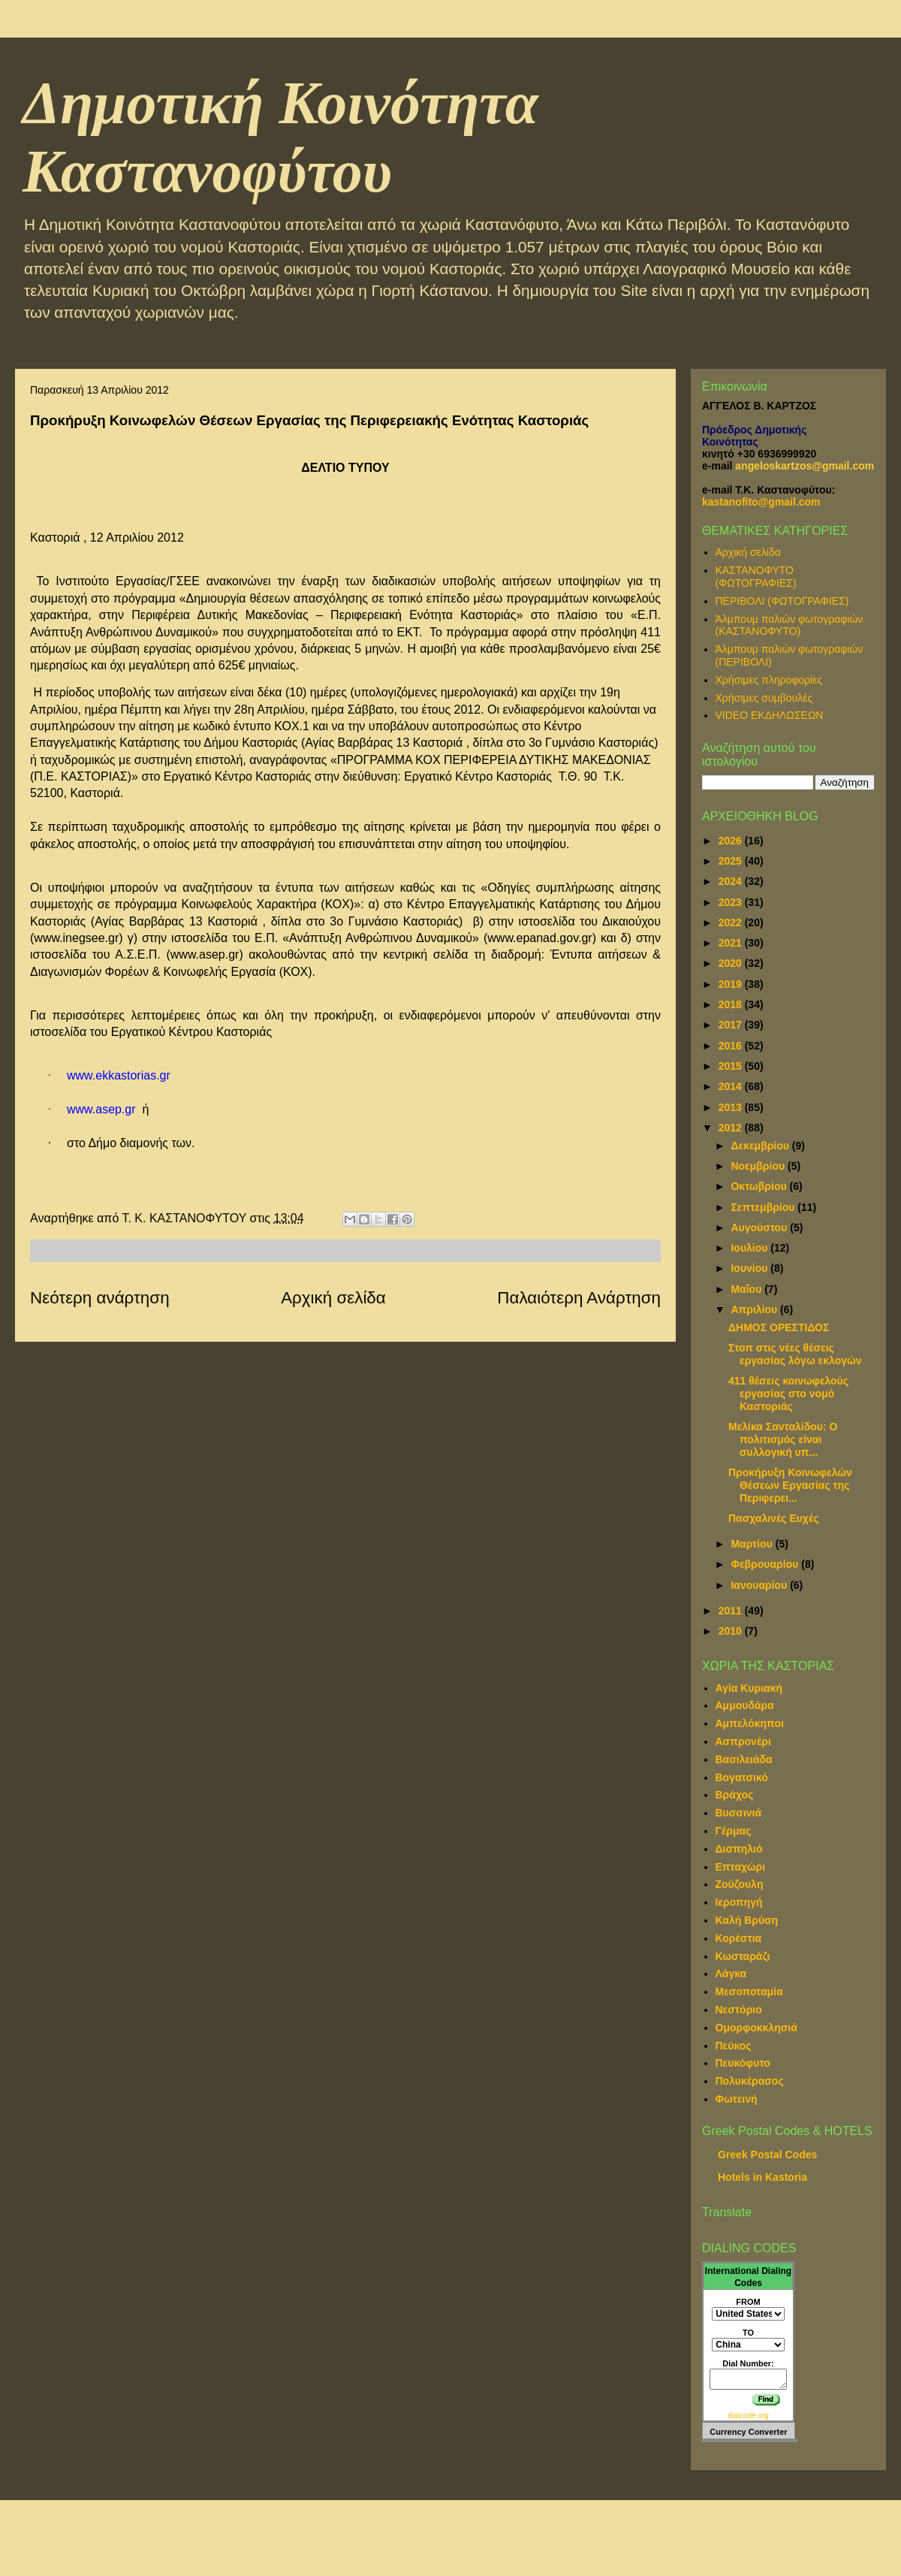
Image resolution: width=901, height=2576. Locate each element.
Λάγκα (731, 1973)
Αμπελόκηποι (750, 1723)
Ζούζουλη (740, 1884)
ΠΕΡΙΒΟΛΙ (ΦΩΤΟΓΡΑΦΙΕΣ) (782, 601)
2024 (732, 881)
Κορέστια (739, 1938)
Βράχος (735, 1795)
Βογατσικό (742, 1777)
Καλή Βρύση (747, 1920)
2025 (732, 861)
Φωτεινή (737, 2099)
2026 (732, 841)
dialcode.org (748, 2415)
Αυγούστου (760, 1228)
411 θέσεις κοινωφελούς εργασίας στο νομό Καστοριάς (788, 1393)
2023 (732, 902)
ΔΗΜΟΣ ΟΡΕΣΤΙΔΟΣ (778, 1327)
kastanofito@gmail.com (761, 502)
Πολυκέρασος (750, 2081)
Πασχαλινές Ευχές (773, 1518)
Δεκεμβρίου (761, 1146)
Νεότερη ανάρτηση (100, 1297)
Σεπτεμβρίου (764, 1207)
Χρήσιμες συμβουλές (764, 698)
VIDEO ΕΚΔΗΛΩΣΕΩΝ (770, 715)
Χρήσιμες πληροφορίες (769, 680)
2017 (732, 1025)
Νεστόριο (739, 2010)
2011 (732, 1611)
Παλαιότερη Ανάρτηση (579, 1297)
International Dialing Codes (748, 2277)
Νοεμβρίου (759, 1166)
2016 (732, 1046)
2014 (732, 1086)
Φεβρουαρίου (766, 1564)
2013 (732, 1107)
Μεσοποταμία (749, 1992)
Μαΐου (747, 1289)
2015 (732, 1066)
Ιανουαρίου (760, 1585)
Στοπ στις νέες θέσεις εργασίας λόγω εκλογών (795, 1354)
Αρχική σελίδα (333, 1297)
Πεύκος (734, 2046)
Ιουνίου (750, 1268)
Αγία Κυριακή (749, 1688)
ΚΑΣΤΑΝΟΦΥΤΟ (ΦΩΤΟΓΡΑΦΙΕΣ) (756, 576)
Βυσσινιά (739, 1813)
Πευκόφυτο (743, 2063)
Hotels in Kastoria (762, 2177)
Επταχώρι (741, 1867)
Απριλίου (755, 1309)
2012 (732, 1128)
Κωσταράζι (743, 1956)
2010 (732, 1631)
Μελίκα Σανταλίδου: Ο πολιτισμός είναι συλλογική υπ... (782, 1439)
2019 (732, 984)
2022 (732, 923)
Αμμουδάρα (745, 1705)
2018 (732, 1004)
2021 (732, 943)
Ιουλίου (750, 1248)
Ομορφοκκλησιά (756, 2028)
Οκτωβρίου (760, 1186)
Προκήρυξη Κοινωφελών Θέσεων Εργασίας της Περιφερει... (790, 1485)
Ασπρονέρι (743, 1741)
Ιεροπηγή (739, 1902)
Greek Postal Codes (767, 2155)
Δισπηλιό (739, 1849)
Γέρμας (734, 1831)
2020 (732, 963)
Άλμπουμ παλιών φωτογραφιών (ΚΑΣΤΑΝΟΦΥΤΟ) (789, 625)
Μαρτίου (753, 1544)
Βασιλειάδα (744, 1759)
